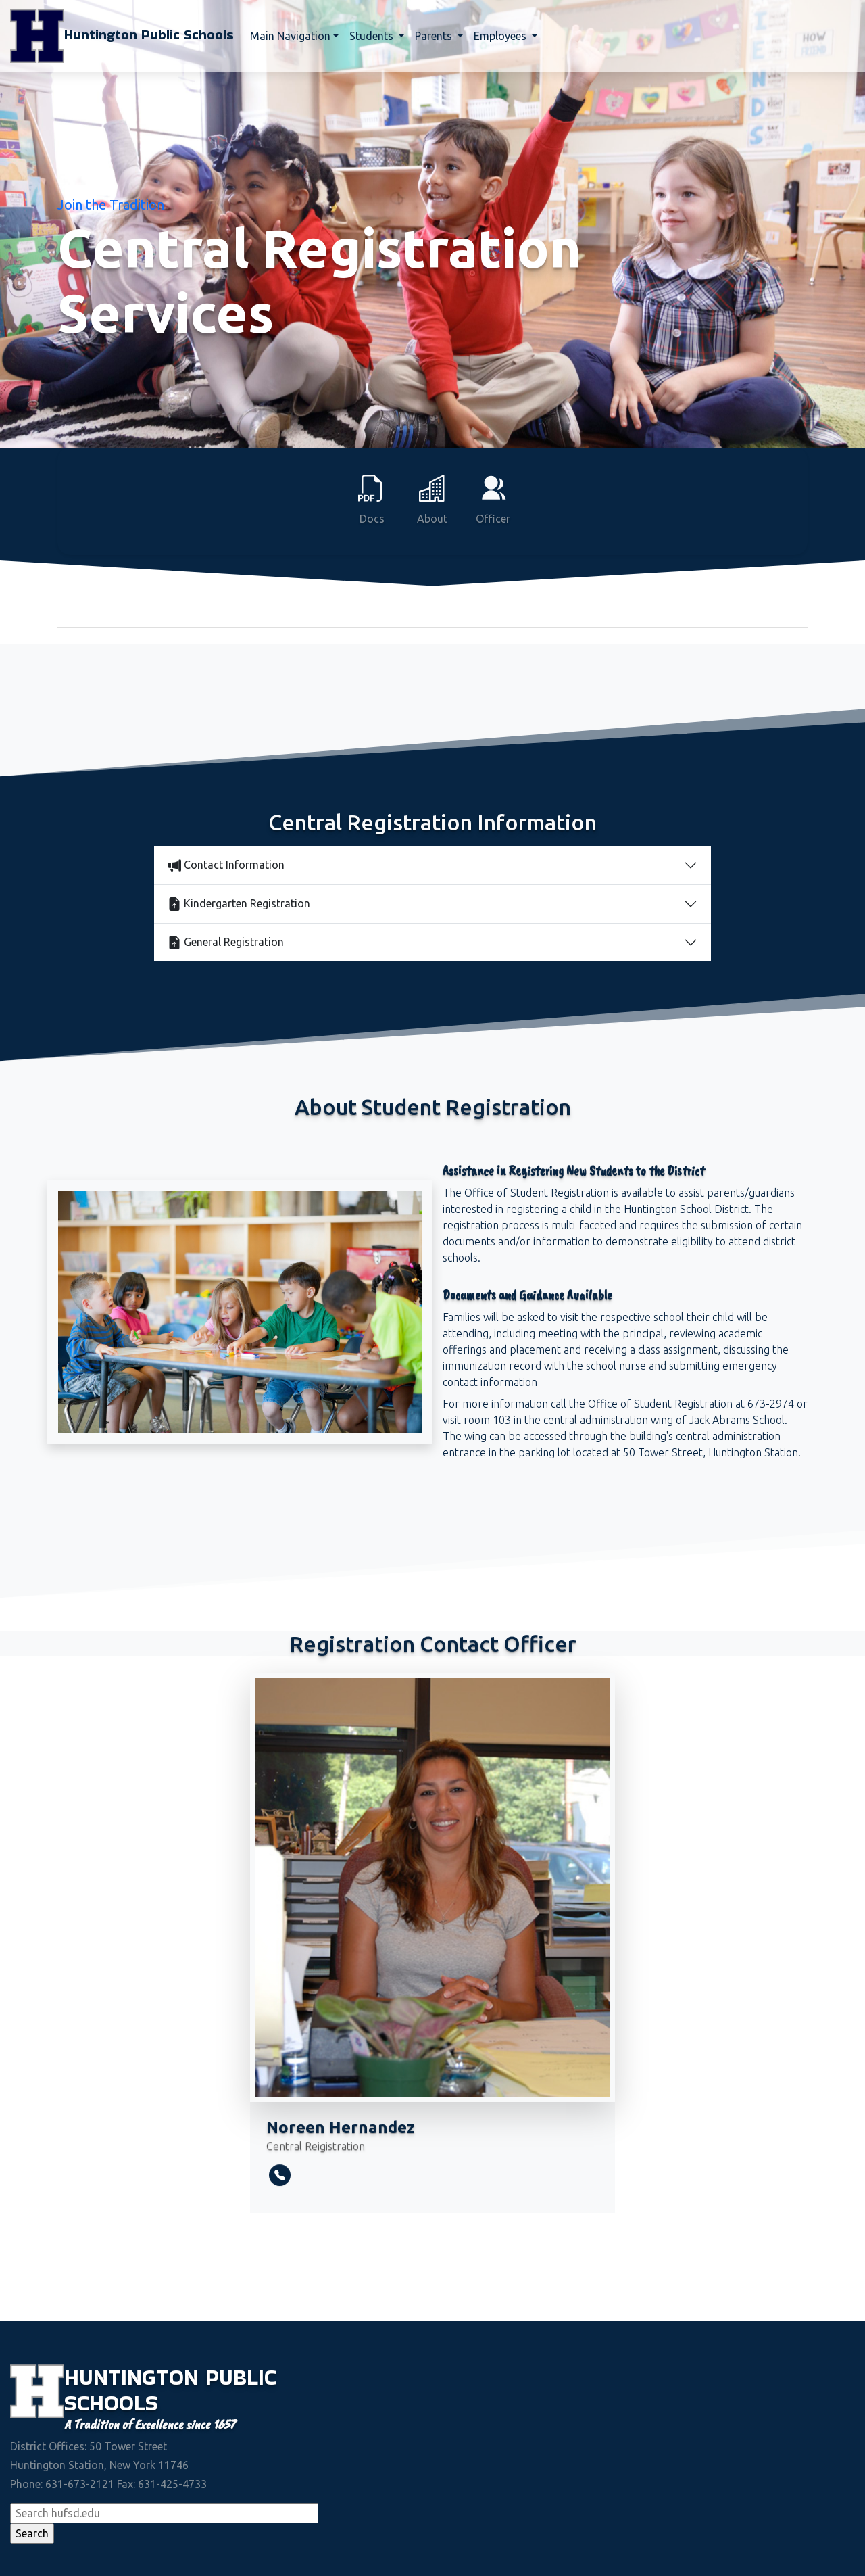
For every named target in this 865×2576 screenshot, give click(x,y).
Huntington (134, 2377)
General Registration (226, 942)
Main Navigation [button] (290, 36)
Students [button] (372, 36)
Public (240, 2377)
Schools (111, 2402)
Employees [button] (501, 36)
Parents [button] (435, 36)
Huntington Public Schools (122, 36)
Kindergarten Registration (239, 904)
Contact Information (226, 865)
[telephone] (280, 2175)
